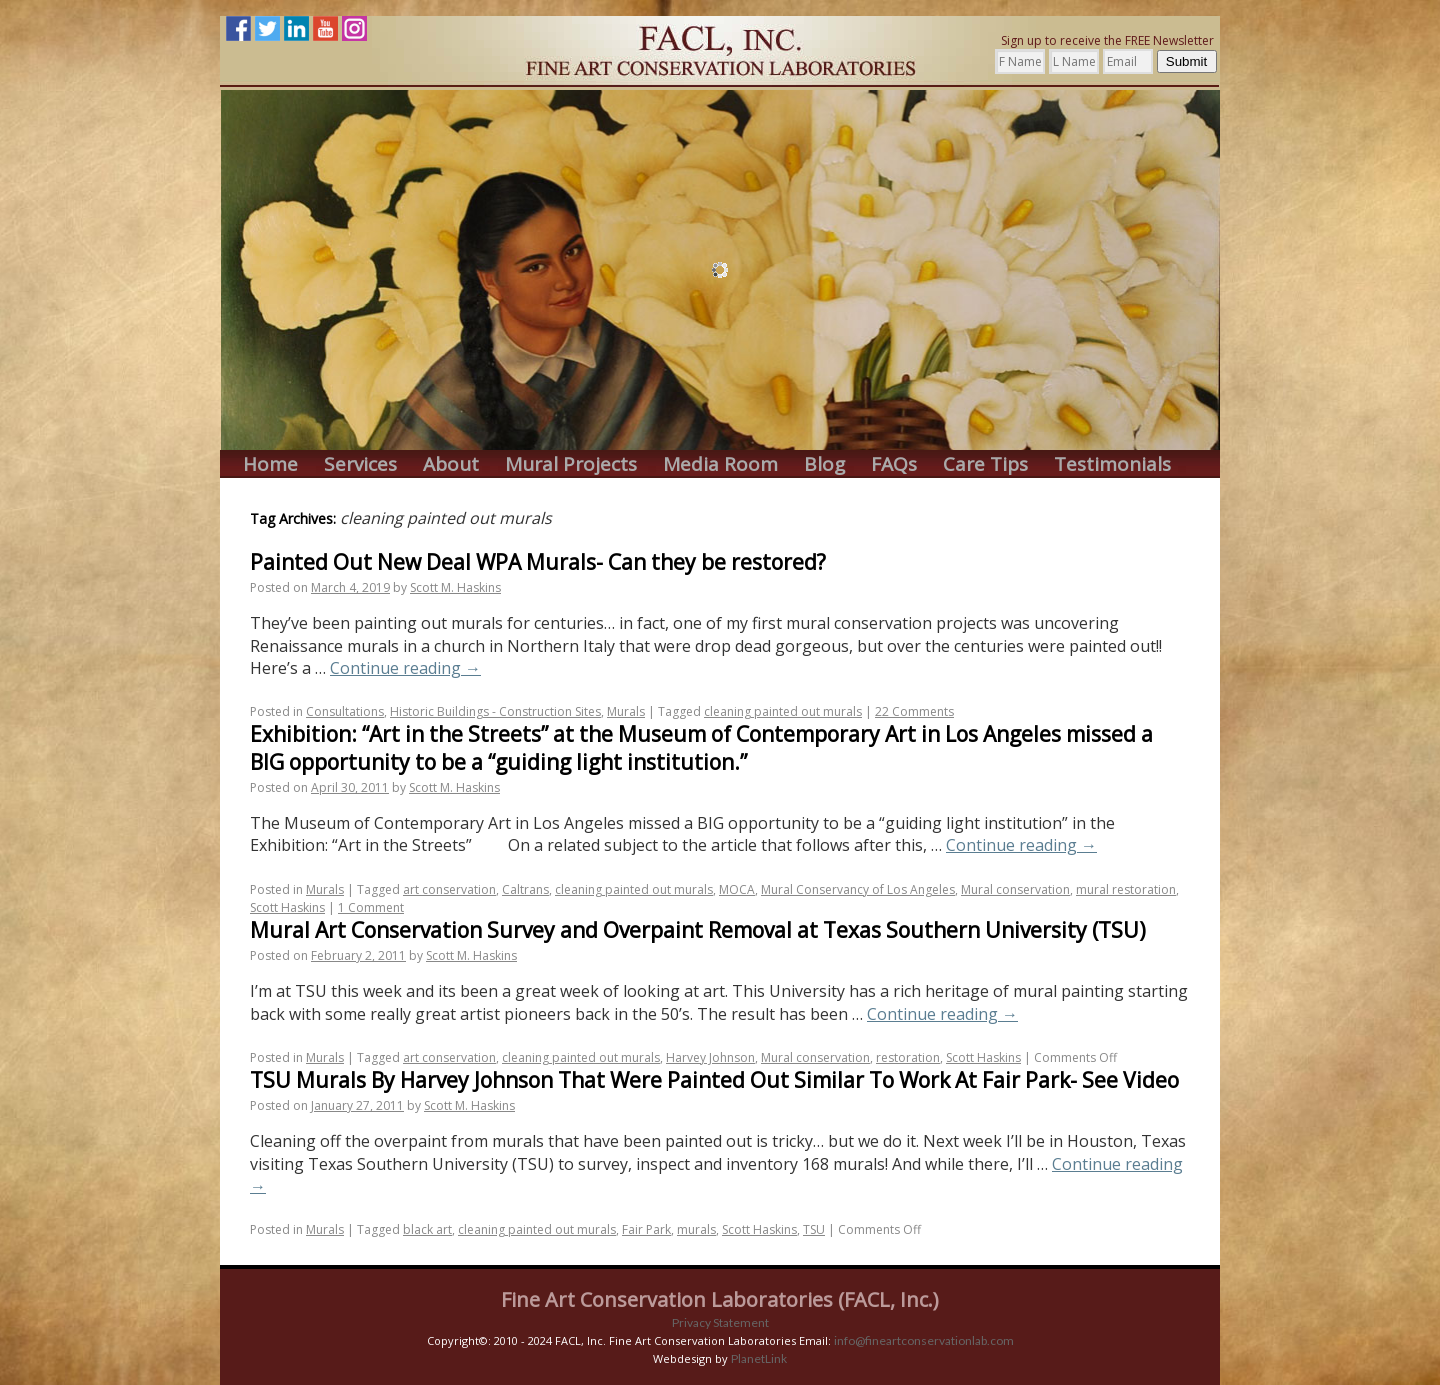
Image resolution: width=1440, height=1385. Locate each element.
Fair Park (646, 1229)
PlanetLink (759, 1358)
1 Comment (371, 907)
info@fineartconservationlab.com (924, 1340)
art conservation (449, 889)
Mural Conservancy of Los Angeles (858, 889)
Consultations (345, 711)
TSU (814, 1229)
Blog (824, 464)
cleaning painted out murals (783, 711)
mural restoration (1126, 889)
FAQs (894, 464)
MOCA (737, 889)
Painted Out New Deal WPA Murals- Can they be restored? (538, 562)
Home (270, 464)
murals (696, 1229)
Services (360, 464)
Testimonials (1112, 464)
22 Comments (914, 711)
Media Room (720, 464)
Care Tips (985, 464)
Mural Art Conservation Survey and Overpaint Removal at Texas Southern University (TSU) (698, 930)
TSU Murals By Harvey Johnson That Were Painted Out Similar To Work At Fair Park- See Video (714, 1080)
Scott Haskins (287, 907)
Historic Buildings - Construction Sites (495, 711)
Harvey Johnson (710, 1057)
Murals (626, 711)
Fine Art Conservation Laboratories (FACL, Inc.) (720, 1299)
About (451, 464)
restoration (908, 1057)
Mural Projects (571, 464)
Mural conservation (1015, 889)
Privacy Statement (720, 1322)
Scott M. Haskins (455, 587)
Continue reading (405, 668)
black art (427, 1229)
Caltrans (525, 889)
